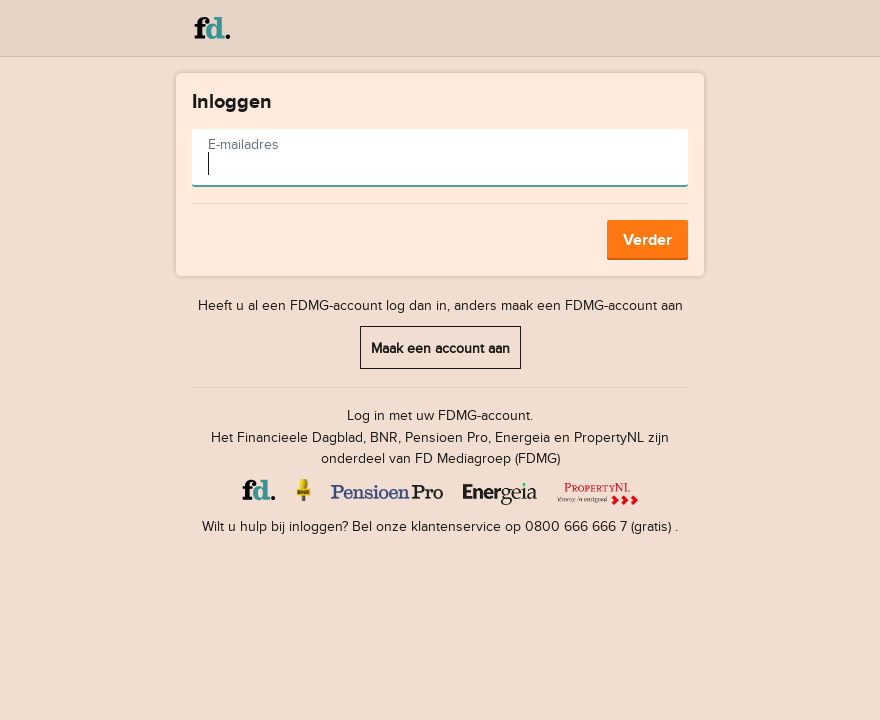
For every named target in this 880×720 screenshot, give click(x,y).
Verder (647, 239)
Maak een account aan (440, 347)
